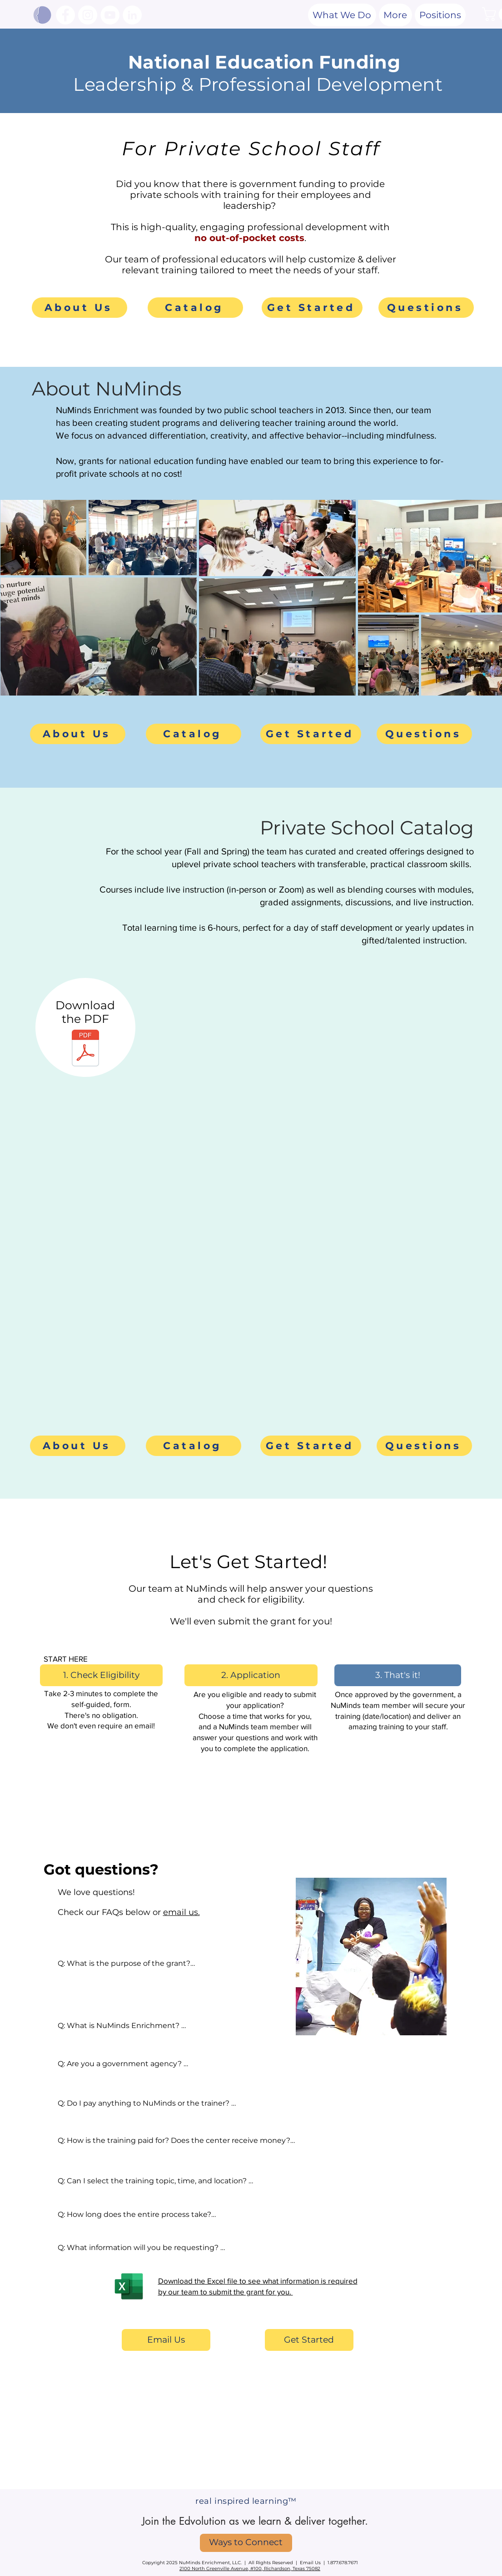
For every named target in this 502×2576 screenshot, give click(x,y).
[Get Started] (312, 307)
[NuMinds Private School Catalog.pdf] (85, 1049)
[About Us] (79, 307)
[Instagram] (87, 15)
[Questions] (426, 307)
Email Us (310, 2563)
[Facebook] (65, 15)
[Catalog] (195, 307)
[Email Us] (166, 2340)
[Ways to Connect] (246, 2543)
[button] (395, 15)
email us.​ (181, 1912)
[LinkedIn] (132, 15)
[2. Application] (251, 1675)
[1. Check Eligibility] (101, 1675)
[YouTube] (109, 15)
